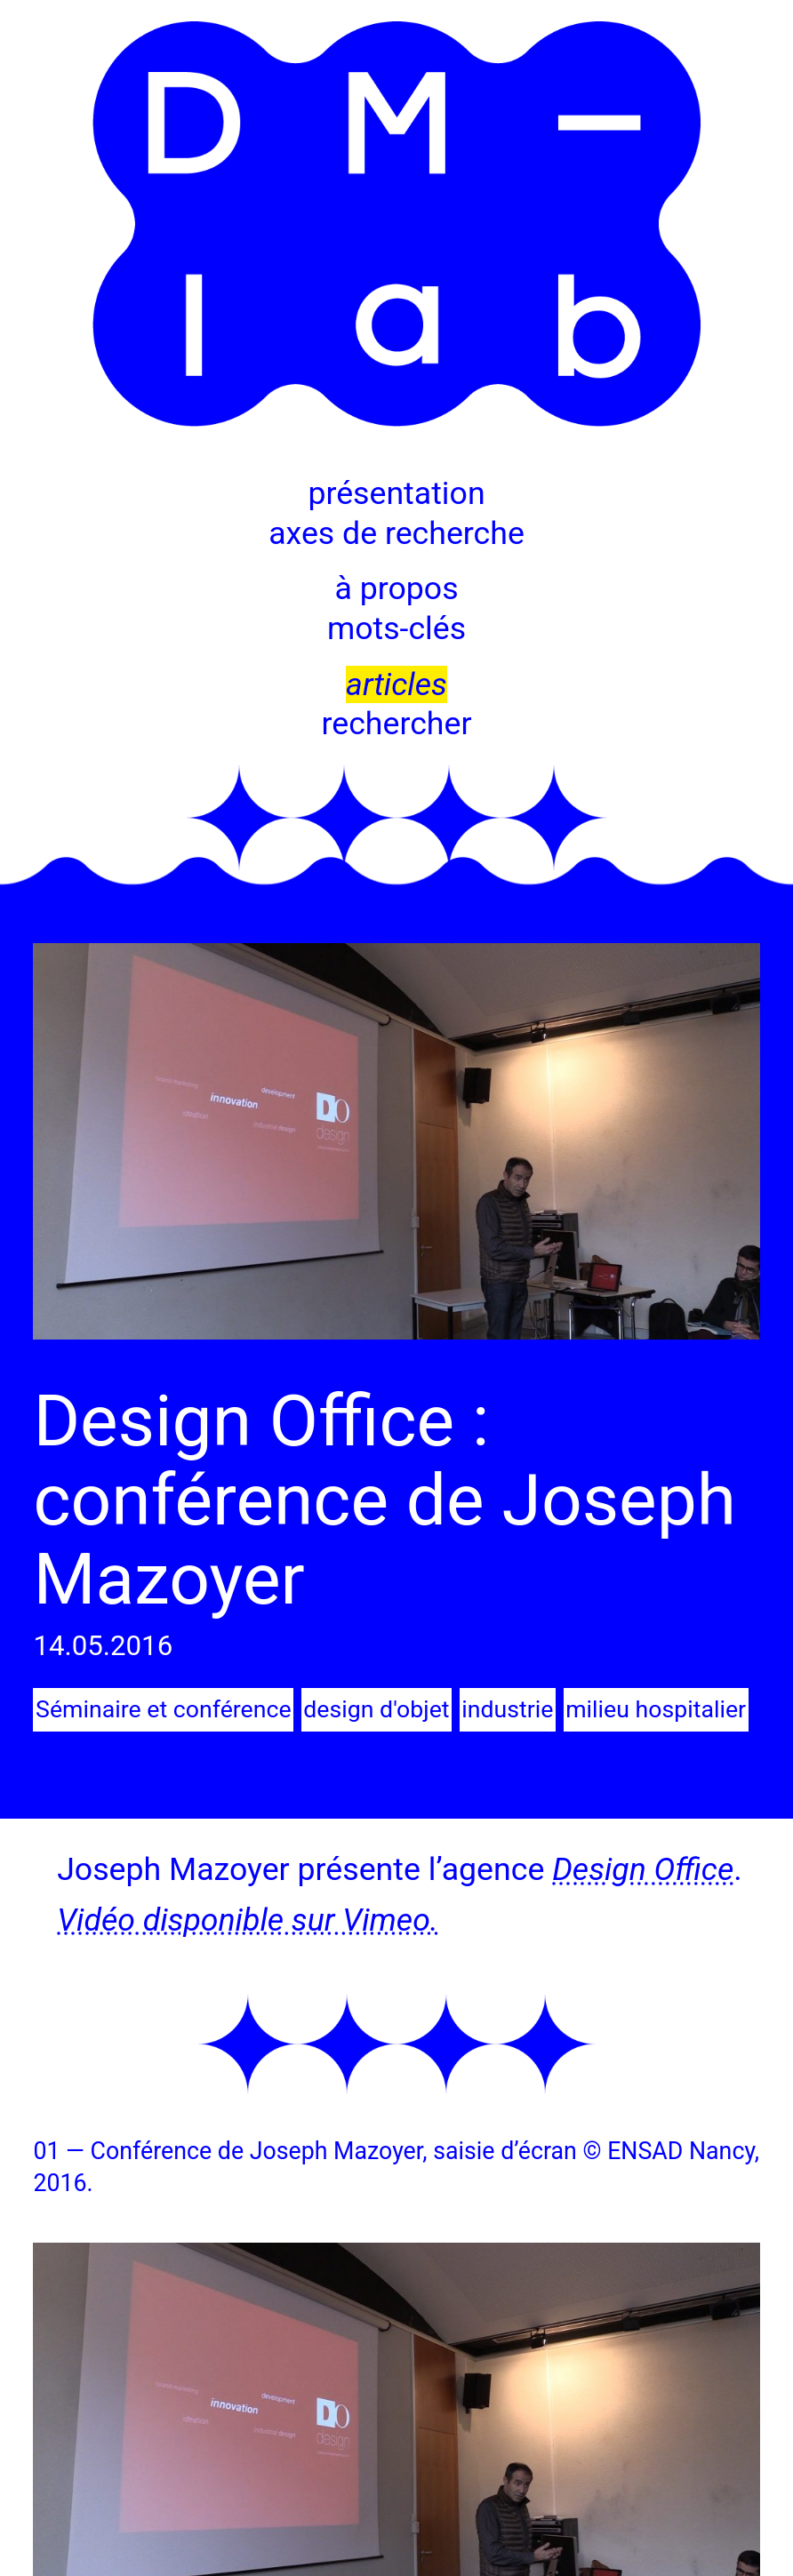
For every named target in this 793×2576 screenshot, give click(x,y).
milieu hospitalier (654, 1709)
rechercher (397, 723)
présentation (396, 493)
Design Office (642, 1869)
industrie (506, 1709)
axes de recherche (396, 533)
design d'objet (376, 1709)
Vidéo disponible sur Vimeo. (247, 1919)
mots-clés (396, 628)
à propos (396, 588)
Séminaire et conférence (163, 1709)
